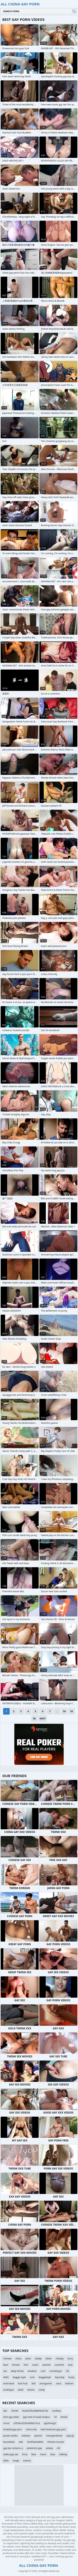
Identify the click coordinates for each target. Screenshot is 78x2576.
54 (64, 1711)
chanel (14, 2410)
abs (5, 2410)
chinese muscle (55, 2441)
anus (58, 2383)
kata (52, 2454)
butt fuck (23, 2383)
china (18, 2358)
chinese (7, 2358)
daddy (38, 2358)
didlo (6, 2377)
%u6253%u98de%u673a (35, 2410)
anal (70, 2364)
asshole (46, 2364)
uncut (6, 2423)
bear (5, 2364)
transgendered (54, 2435)
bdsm (49, 2358)
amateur (32, 2371)
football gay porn (12, 2429)
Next (43, 1718)
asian (28, 2358)
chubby (60, 2358)
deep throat (17, 2371)
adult (20, 2389)
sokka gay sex (10, 2454)
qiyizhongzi (50, 2423)
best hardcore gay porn (53, 2429)
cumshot (59, 2364)
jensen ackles (10, 2435)
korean (16, 2364)
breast (64, 2416)
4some (31, 2389)
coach (35, 2364)
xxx (5, 2371)
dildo (6, 2460)
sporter (38, 2435)
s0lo (21, 2441)
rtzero (43, 2454)
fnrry (24, 2454)
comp (42, 2389)
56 (34, 1718)
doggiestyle (45, 2377)
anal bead (8, 2383)
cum (43, 2371)
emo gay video (11, 2416)
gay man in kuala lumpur (36, 2416)
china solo (31, 2429)
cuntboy (56, 2410)
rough (16, 2460)
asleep (49, 2448)
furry (70, 2358)
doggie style (19, 2377)
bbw (33, 2454)
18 (55, 2416)
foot (26, 2364)
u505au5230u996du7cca (26, 2423)
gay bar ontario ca (13, 2448)
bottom (69, 2383)
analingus (8, 2389)
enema (27, 2460)
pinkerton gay (34, 2448)
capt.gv (70, 2435)
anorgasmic (45, 2383)
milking (63, 2454)
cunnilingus (55, 2371)
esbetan (26, 2435)
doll (33, 2383)
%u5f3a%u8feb (35, 2441)
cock (32, 2377)
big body (59, 2377)
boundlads (9, 2441)
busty (71, 2377)
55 (71, 1711)
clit (67, 2371)
